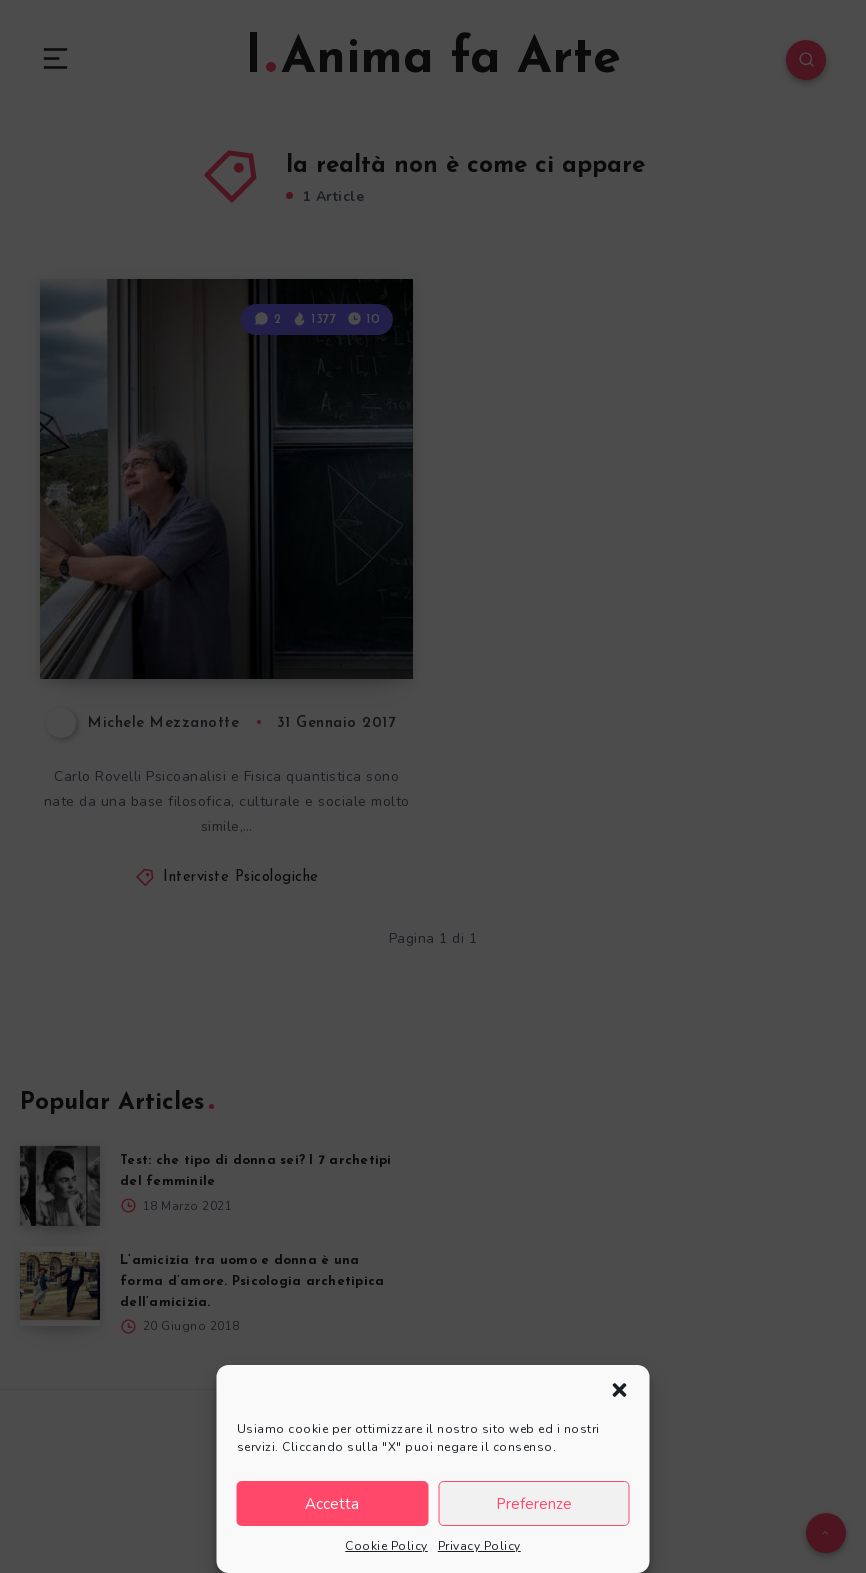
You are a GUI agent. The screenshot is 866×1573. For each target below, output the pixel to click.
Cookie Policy (386, 1546)
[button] (620, 1390)
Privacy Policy (479, 1546)
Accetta (332, 1504)
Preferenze (534, 1504)
